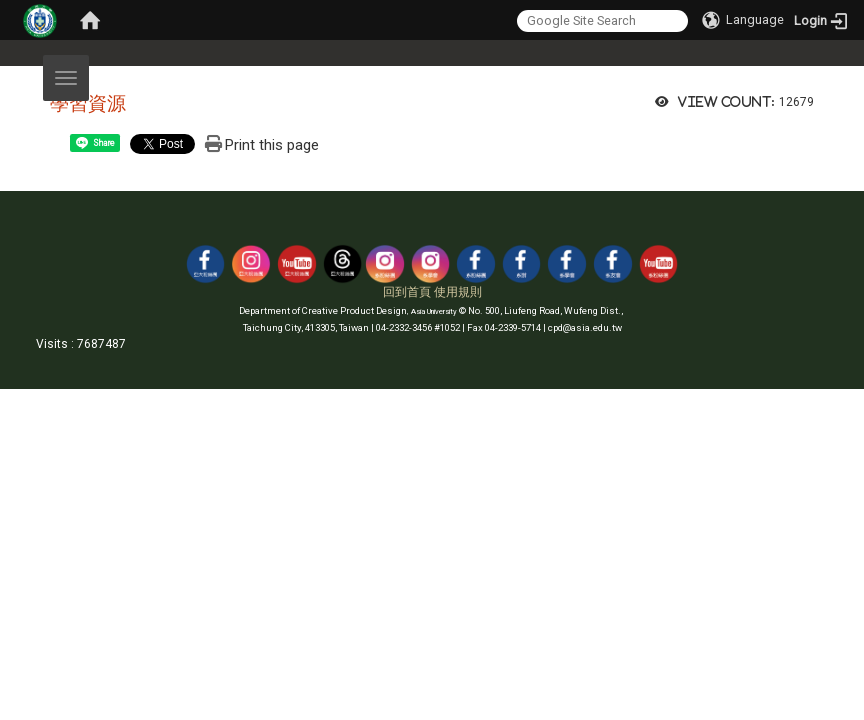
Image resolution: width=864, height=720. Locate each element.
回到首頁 (407, 292)
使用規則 (458, 292)
